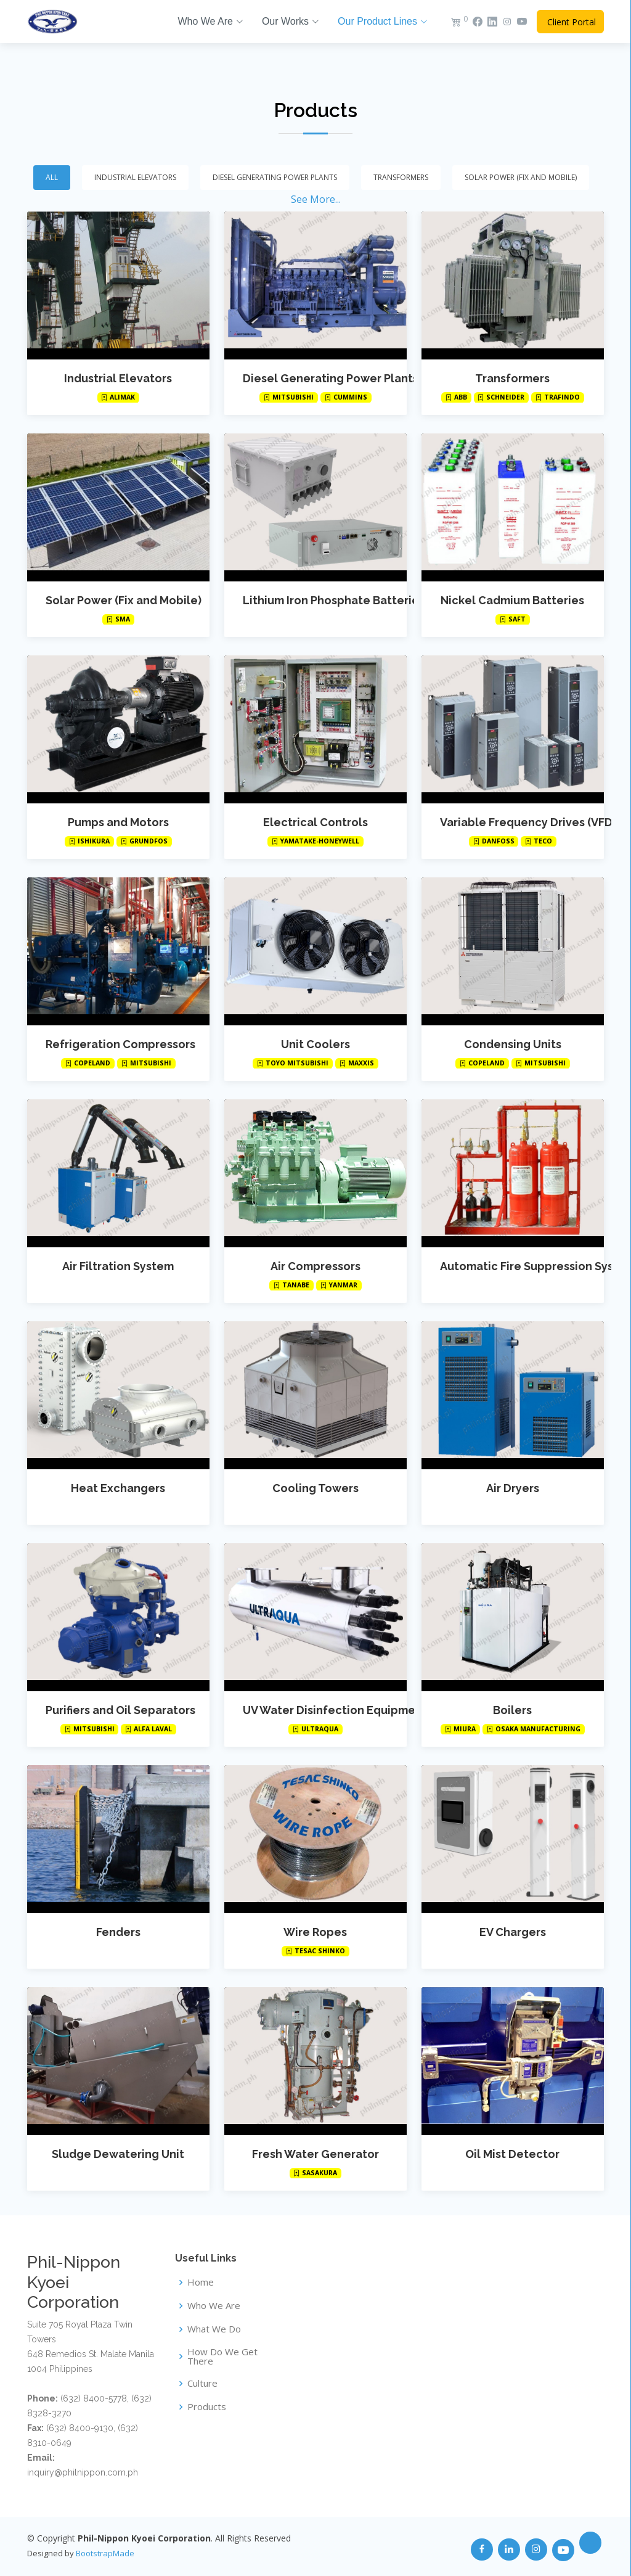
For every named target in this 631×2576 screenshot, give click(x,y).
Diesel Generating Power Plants (330, 378)
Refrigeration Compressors (120, 1044)
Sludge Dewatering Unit (118, 2153)
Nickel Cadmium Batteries (512, 600)
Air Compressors (315, 1266)
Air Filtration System (118, 1266)
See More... (316, 199)
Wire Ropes (315, 1932)
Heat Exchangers (118, 1488)
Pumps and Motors (118, 822)
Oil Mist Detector (512, 2153)
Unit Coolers (315, 1044)
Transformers (512, 378)
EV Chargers (512, 1932)
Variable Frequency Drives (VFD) (528, 822)
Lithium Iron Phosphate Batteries (334, 600)
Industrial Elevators (118, 378)
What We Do (214, 2329)
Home (200, 2282)
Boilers (512, 1710)
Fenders (118, 1932)
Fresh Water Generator (315, 2153)
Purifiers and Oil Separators (120, 1710)
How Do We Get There (222, 2356)
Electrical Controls (315, 822)
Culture (202, 2383)
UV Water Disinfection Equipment (335, 1710)
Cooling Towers (315, 1488)
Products (315, 110)
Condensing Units (512, 1044)
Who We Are (213, 2305)
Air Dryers (512, 1488)
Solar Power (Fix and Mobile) (124, 600)
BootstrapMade (105, 2553)
